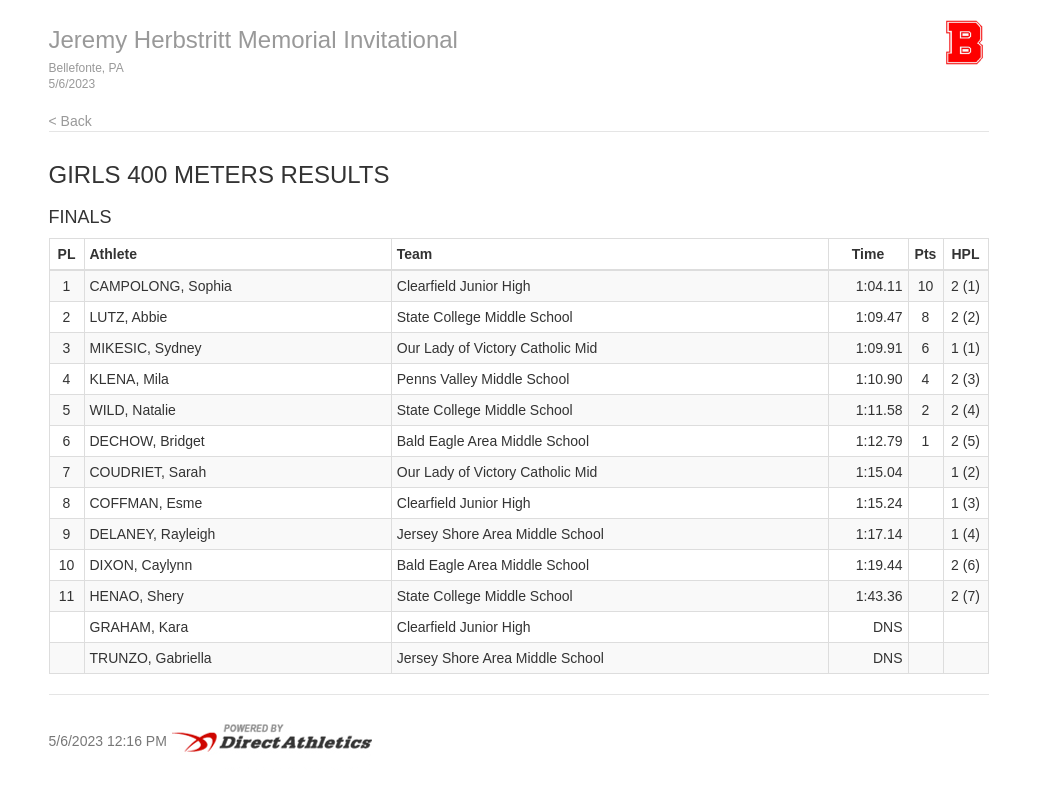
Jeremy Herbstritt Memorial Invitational (253, 39)
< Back (70, 121)
